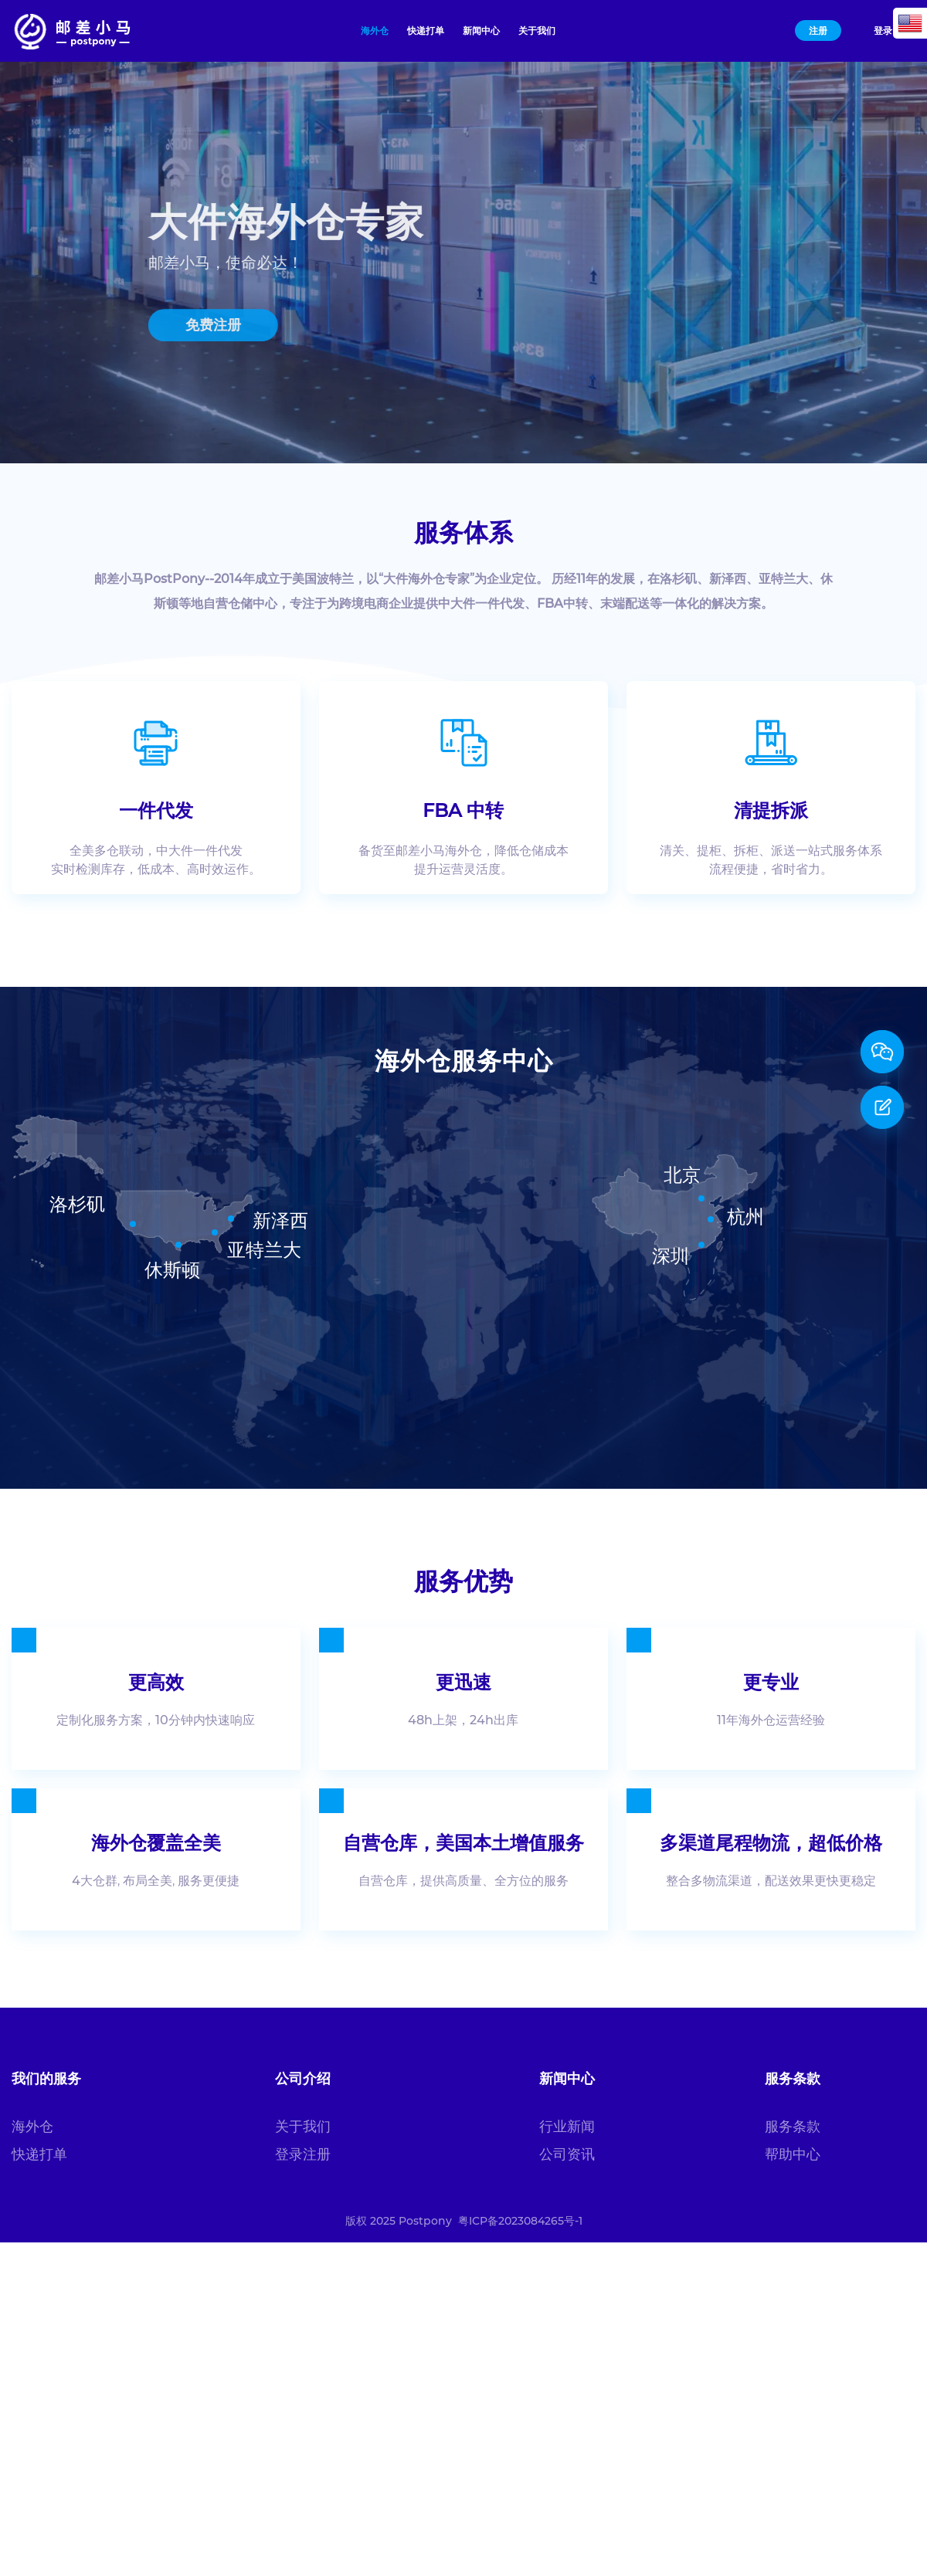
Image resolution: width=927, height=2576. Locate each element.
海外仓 (32, 2126)
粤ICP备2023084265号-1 (520, 2221)
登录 (883, 30)
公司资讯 (567, 2154)
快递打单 (39, 2154)
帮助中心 (792, 2154)
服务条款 (792, 2126)
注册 (818, 30)
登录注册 (303, 2154)
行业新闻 (567, 2126)
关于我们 (303, 2126)
